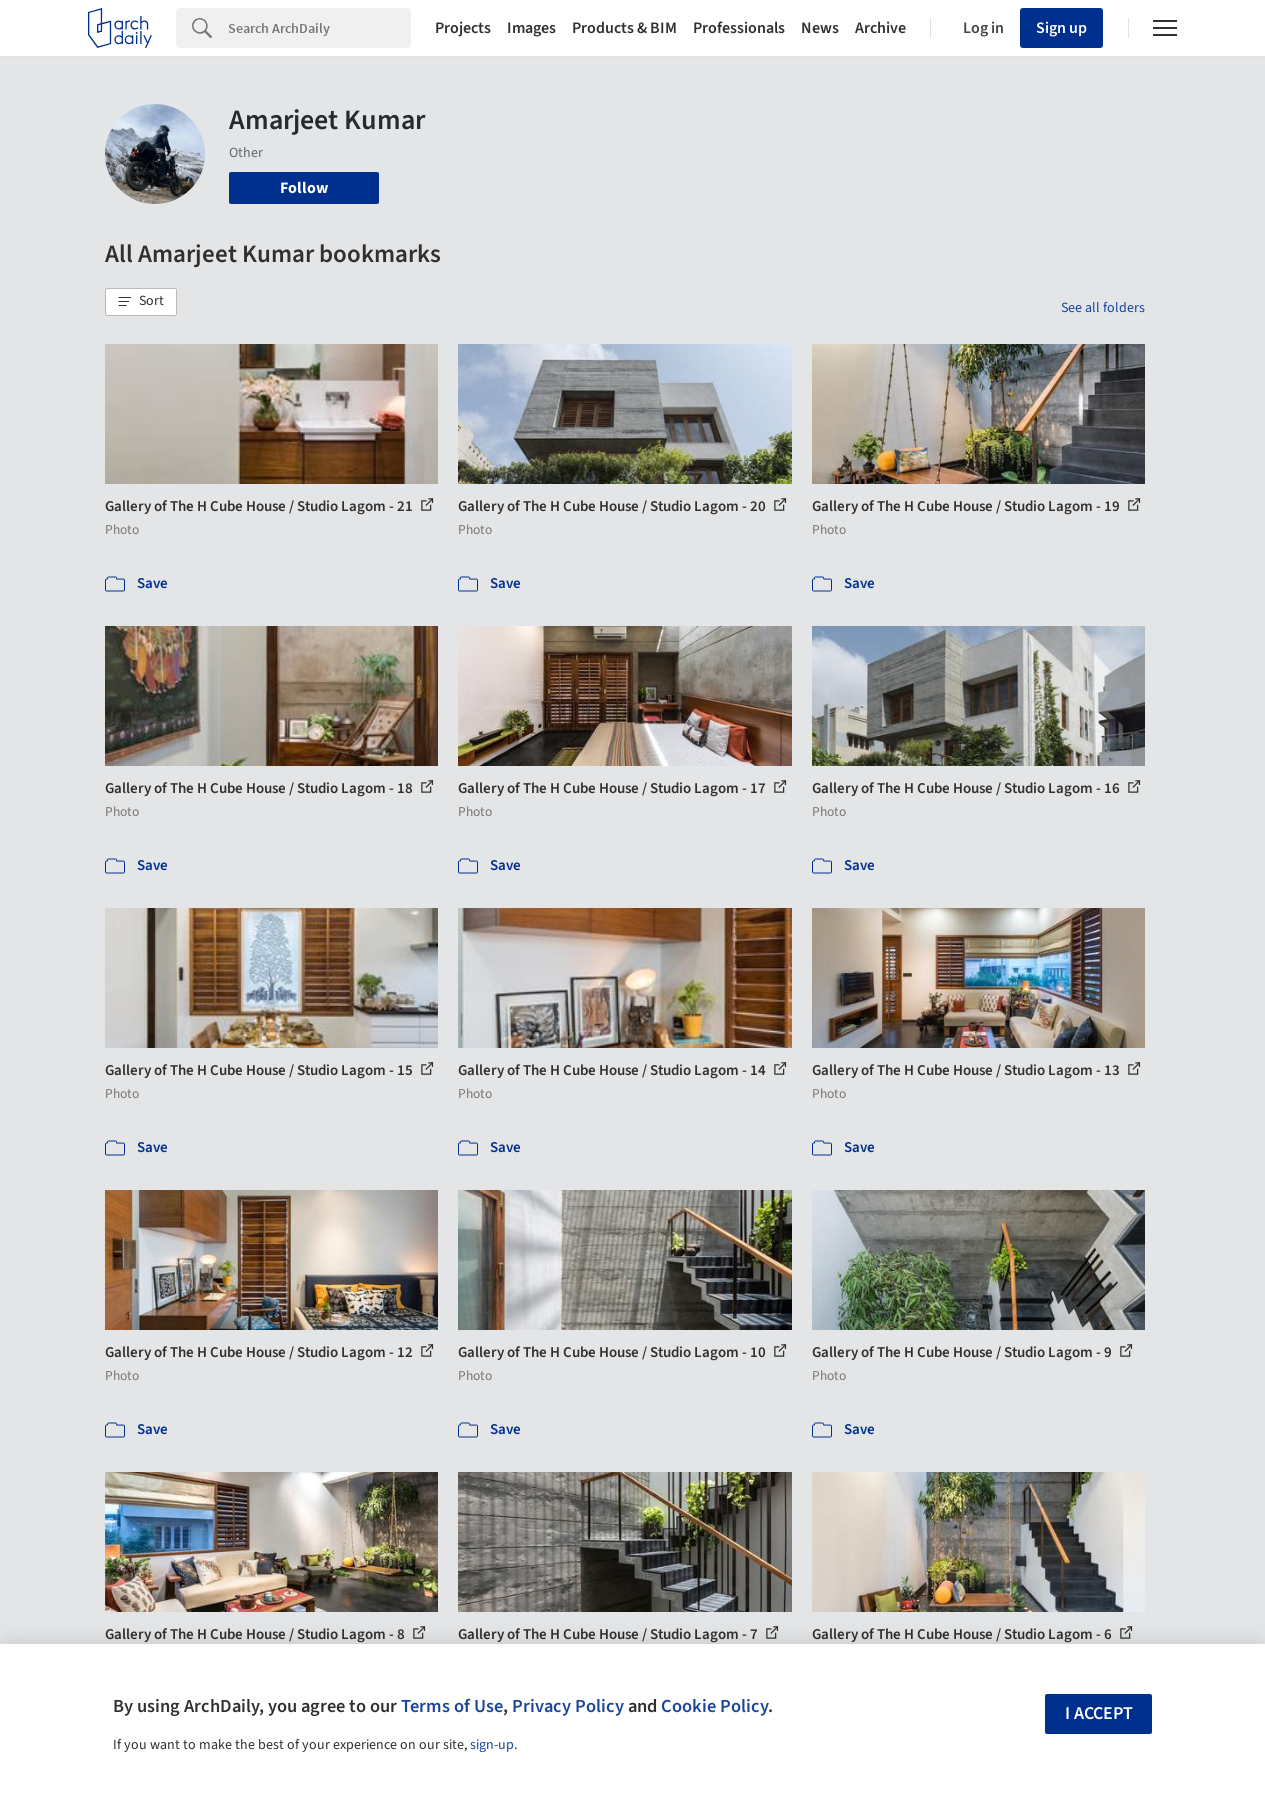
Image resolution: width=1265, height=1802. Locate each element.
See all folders (1103, 308)
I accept (1099, 1713)
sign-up (492, 1745)
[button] (141, 302)
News (820, 28)
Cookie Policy (714, 1706)
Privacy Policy (568, 1706)
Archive (880, 28)
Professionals (739, 28)
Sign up (1061, 28)
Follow (304, 188)
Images (531, 28)
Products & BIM (624, 28)
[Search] (319, 28)
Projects (463, 28)
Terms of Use (452, 1706)
